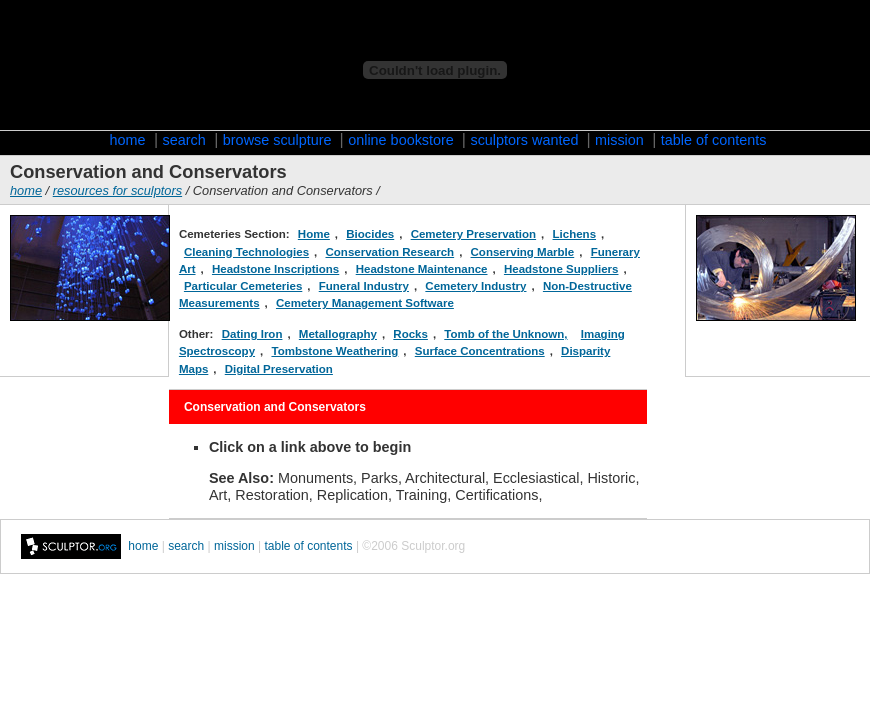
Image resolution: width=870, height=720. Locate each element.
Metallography (338, 334)
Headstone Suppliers (561, 269)
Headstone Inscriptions (275, 269)
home (128, 140)
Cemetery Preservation (473, 234)
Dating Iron (252, 334)
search (184, 140)
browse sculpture (279, 140)
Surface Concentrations (480, 351)
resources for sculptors (117, 190)
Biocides (370, 234)
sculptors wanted (526, 140)
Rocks (410, 334)
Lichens (575, 234)
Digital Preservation (279, 369)
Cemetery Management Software (365, 303)
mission (619, 140)
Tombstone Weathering (334, 351)
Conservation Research (390, 252)
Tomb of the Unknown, (505, 334)
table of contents (714, 140)
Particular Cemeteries (243, 286)
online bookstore (403, 140)
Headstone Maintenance (422, 269)
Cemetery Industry (475, 286)
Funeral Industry (364, 286)
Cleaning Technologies (246, 252)
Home (314, 234)
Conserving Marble (523, 252)
